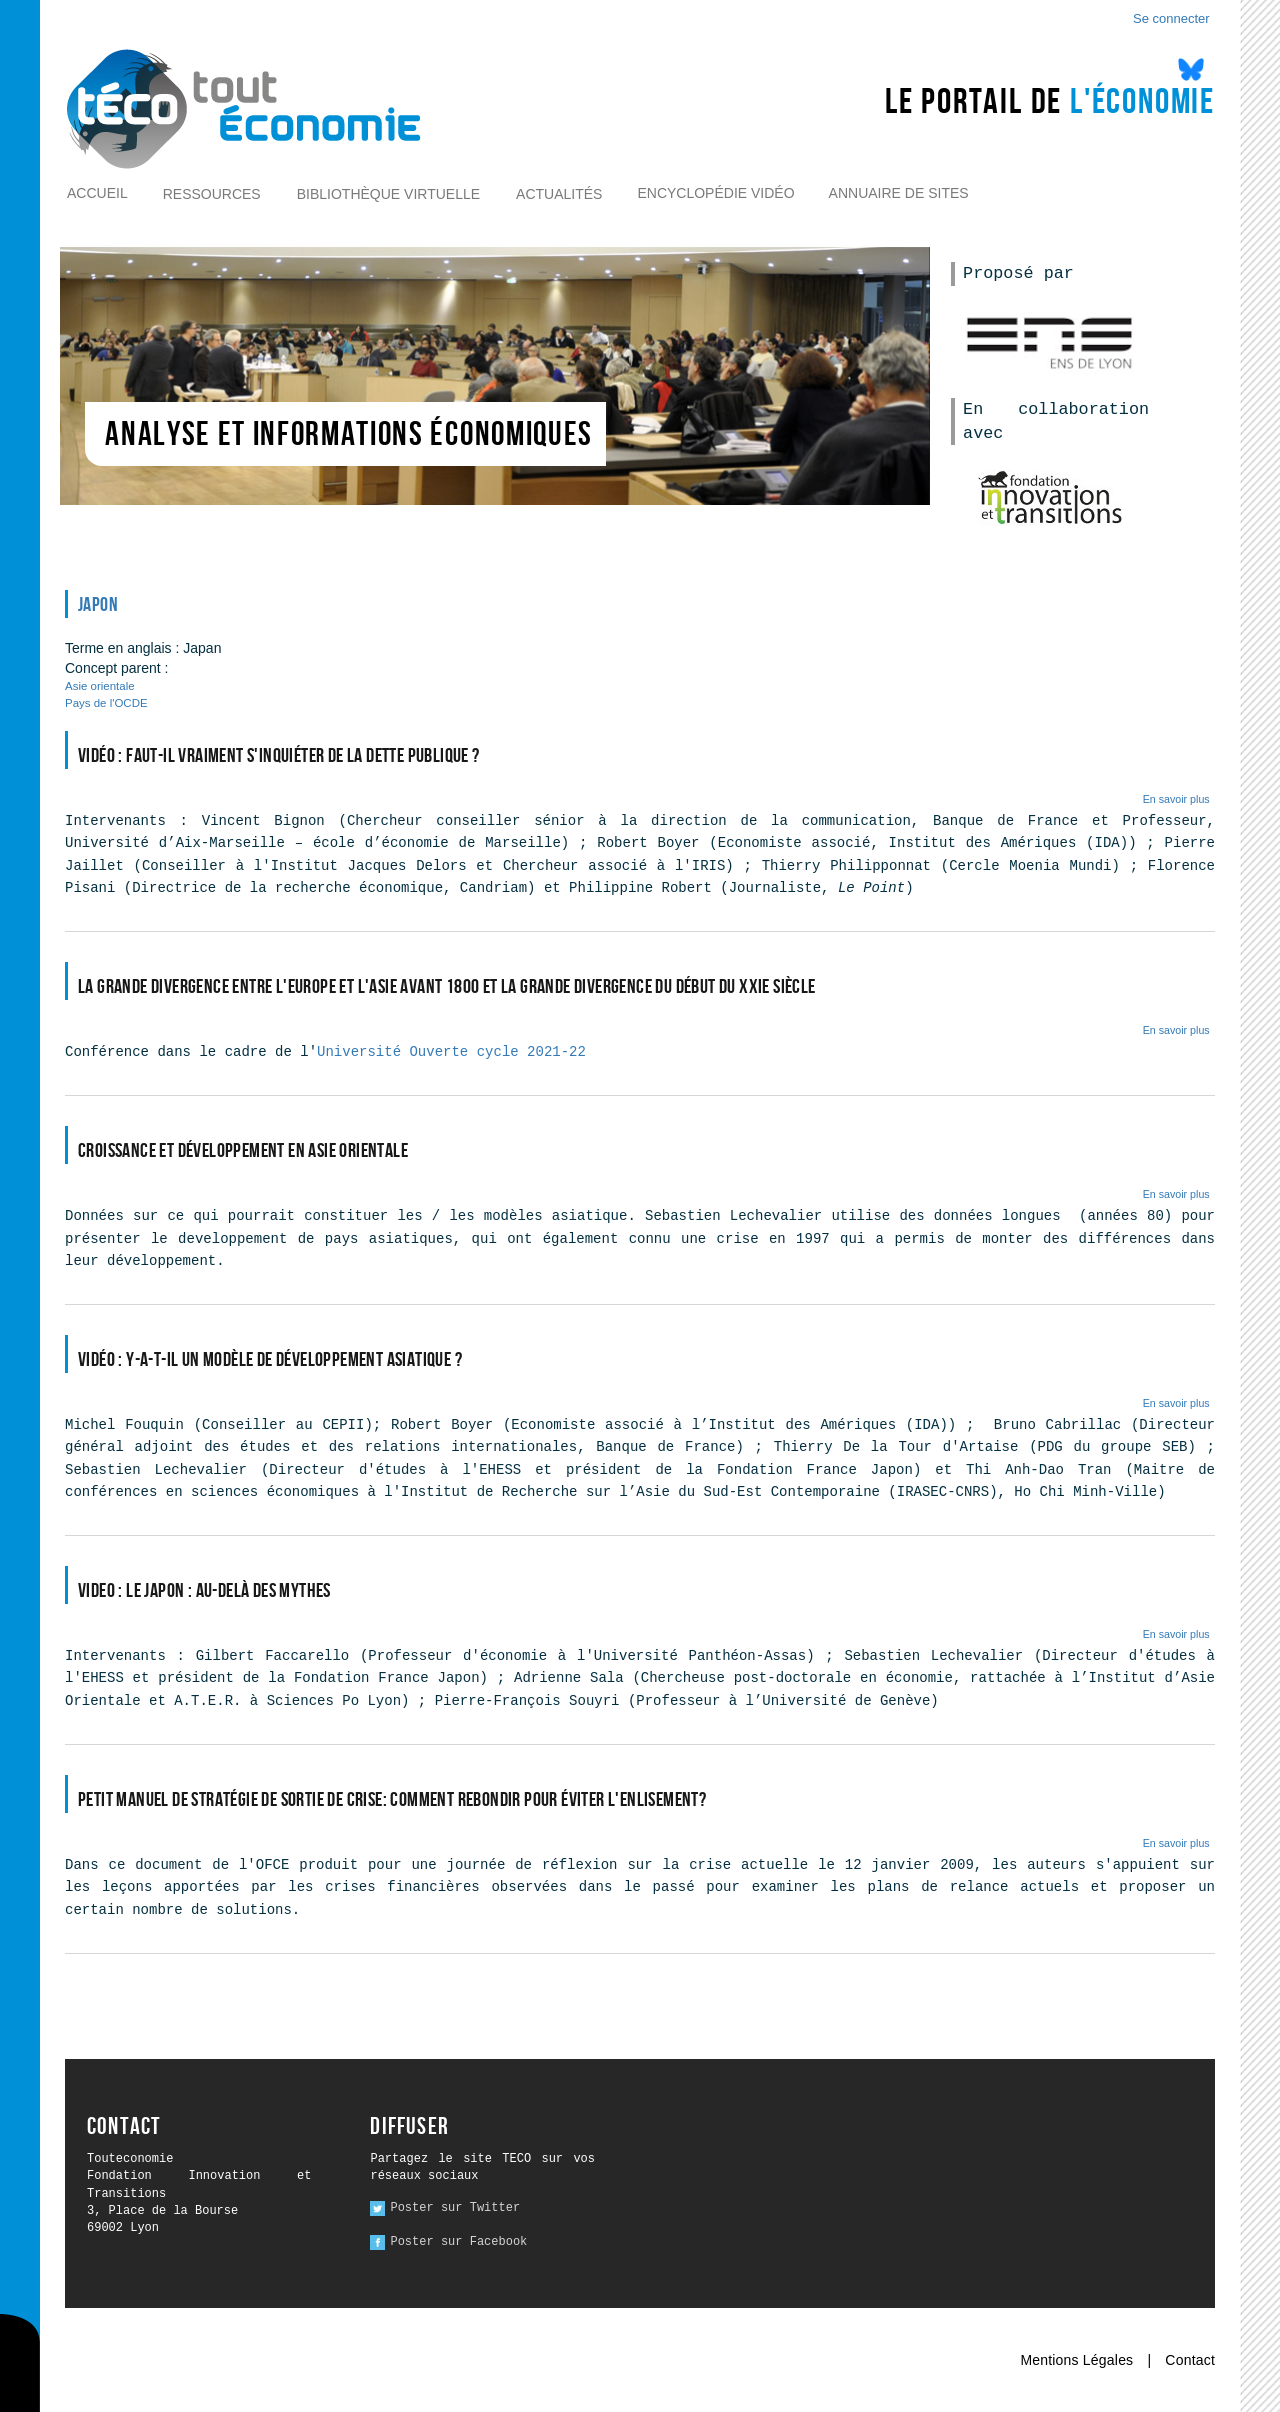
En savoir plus (1176, 799)
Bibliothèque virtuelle (388, 194)
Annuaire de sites (899, 193)
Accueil (97, 193)
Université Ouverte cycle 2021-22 (451, 1052)
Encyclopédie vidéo (715, 193)
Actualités (559, 194)
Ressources (212, 194)
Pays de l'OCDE (106, 703)
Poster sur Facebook (458, 2242)
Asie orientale (100, 686)
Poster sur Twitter (455, 2208)
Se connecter (1171, 18)
